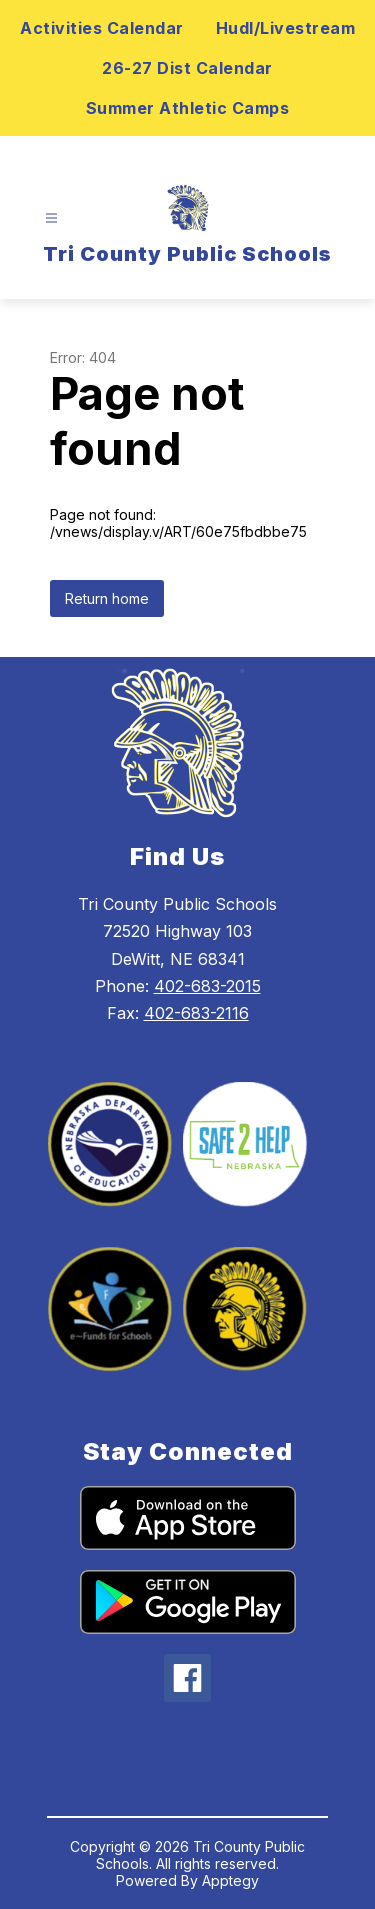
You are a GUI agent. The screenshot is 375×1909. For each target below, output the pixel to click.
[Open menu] (51, 218)
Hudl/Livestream (286, 28)
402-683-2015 (207, 986)
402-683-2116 (196, 1013)
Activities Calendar (102, 28)
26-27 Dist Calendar (187, 68)
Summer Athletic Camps (188, 108)
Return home (107, 598)
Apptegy (230, 1880)
